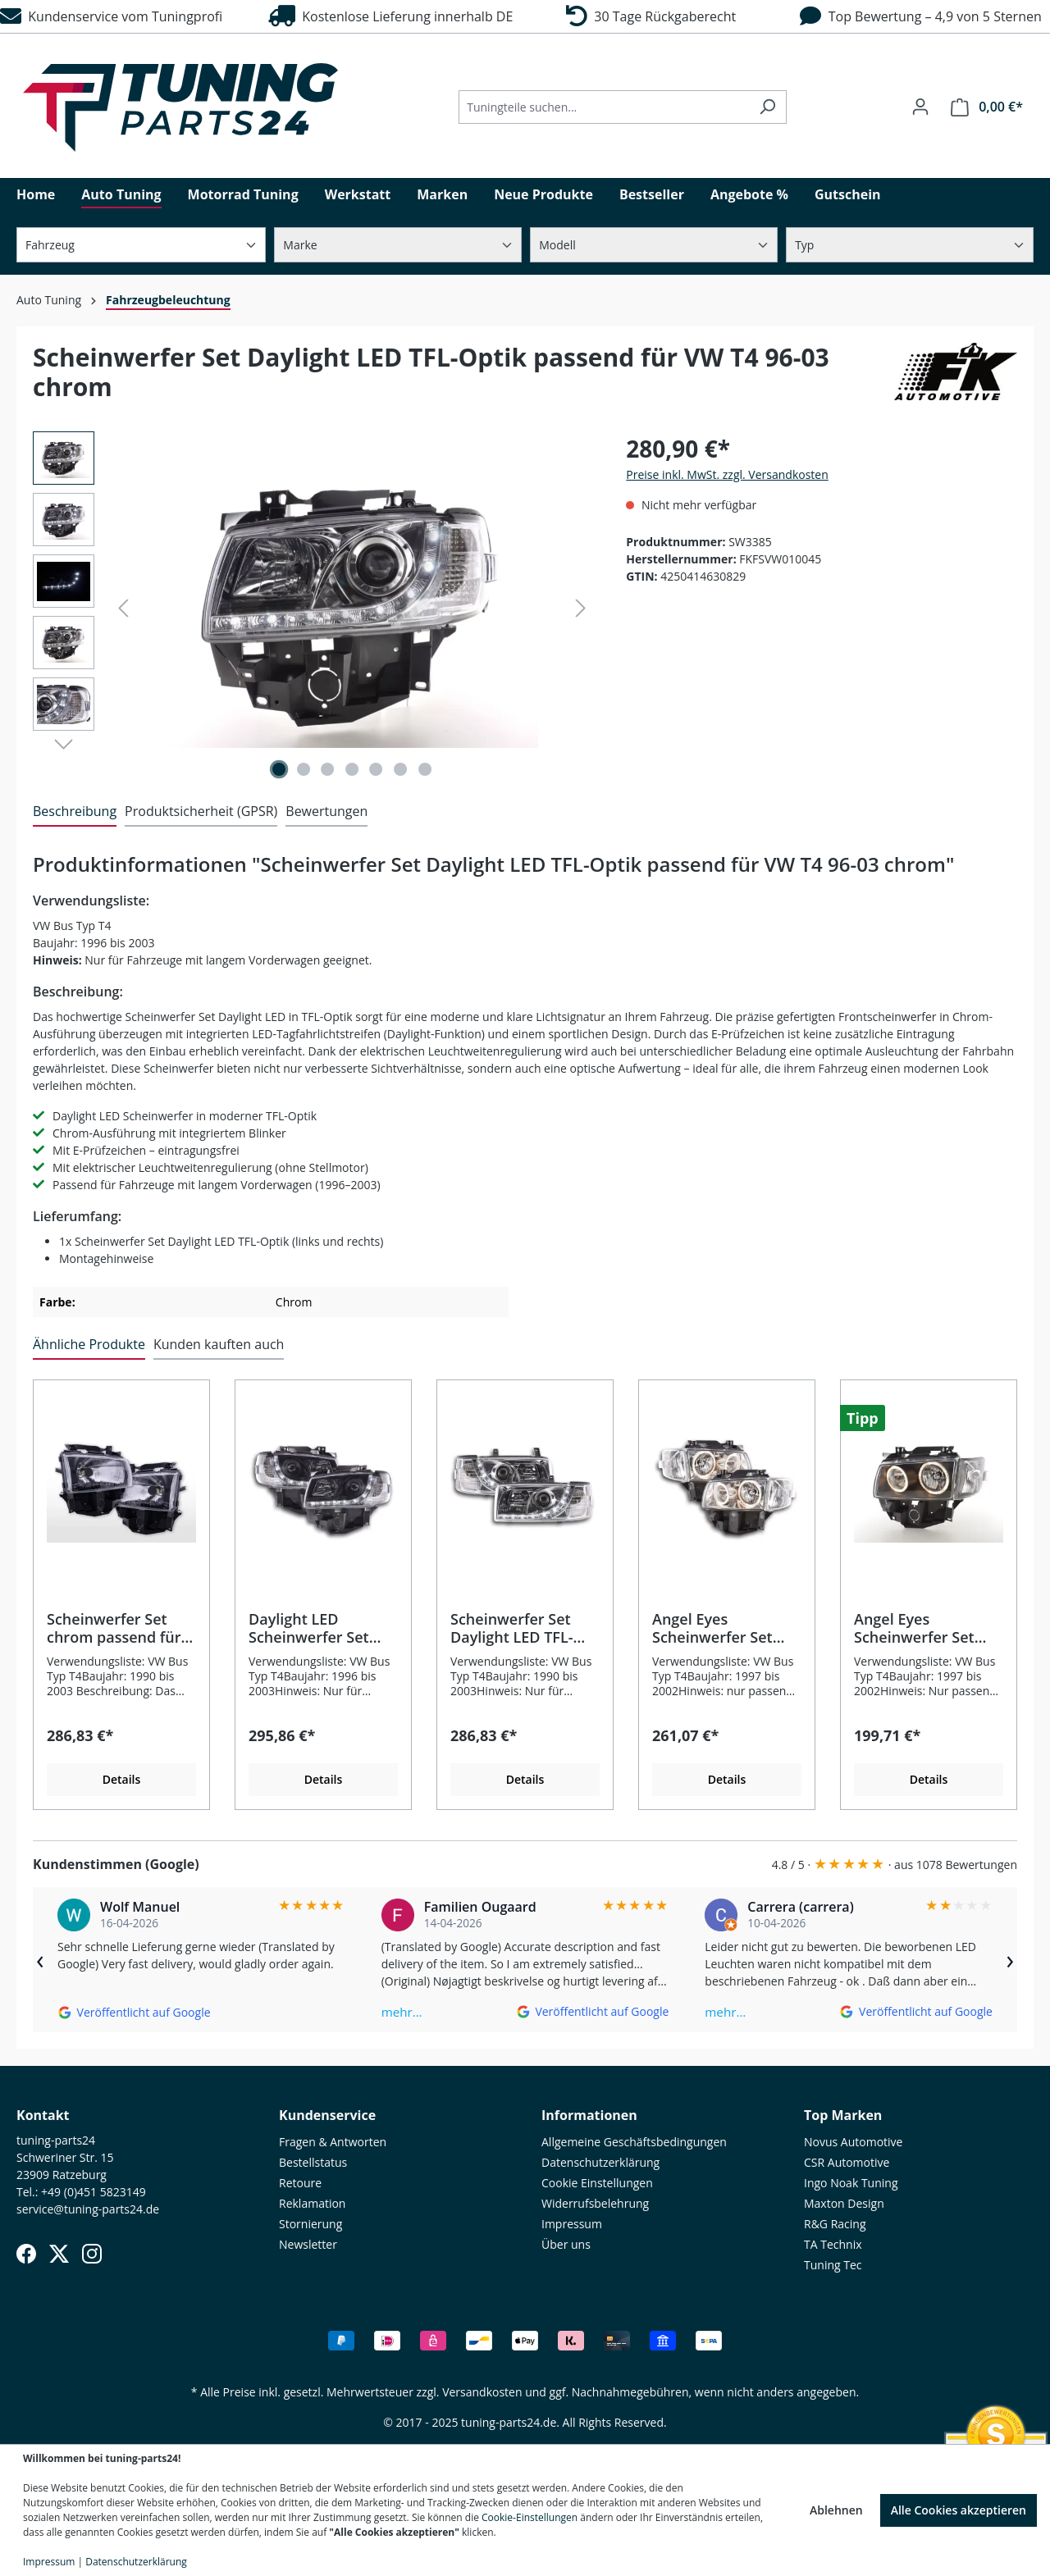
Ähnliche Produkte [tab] (89, 1344)
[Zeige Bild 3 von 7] (327, 769)
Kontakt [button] (43, 2115)
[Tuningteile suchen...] (604, 107)
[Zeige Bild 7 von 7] (424, 769)
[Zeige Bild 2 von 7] (303, 769)
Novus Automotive (853, 2142)
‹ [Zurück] (40, 1959)
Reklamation (312, 2203)
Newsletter (308, 2244)
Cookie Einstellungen (597, 2183)
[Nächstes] (580, 608)
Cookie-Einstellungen (530, 2517)
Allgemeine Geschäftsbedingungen (634, 2142)
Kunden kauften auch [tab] (219, 1344)
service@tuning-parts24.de (87, 2209)
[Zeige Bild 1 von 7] (278, 769)
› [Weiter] (1010, 1959)
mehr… (401, 2012)
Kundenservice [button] (327, 2115)
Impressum (571, 2224)
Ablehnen (836, 2510)
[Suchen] (767, 107)
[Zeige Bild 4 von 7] (351, 769)
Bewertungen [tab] (326, 811)
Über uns (566, 2244)
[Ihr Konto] (920, 106)
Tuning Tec (833, 2265)
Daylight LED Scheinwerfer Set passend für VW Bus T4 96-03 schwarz (319, 1628)
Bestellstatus (313, 2162)
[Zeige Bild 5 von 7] (376, 769)
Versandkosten (482, 2392)
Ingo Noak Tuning (851, 2183)
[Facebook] (26, 2254)
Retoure (300, 2183)
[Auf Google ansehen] (134, 2012)
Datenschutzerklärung (600, 2162)
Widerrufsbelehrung (595, 2203)
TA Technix (833, 2244)
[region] (312, 607)
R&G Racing (835, 2224)
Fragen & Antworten (332, 2142)
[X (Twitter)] (59, 2254)
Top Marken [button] (843, 2115)
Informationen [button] (589, 2115)
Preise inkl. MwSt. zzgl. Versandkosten (727, 474)
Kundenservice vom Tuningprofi (111, 16)
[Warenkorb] (987, 107)
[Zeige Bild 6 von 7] (400, 769)
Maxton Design (844, 2203)
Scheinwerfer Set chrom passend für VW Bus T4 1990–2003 (114, 1628)
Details (122, 1779)
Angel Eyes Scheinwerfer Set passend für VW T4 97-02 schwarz (920, 1628)
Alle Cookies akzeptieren (958, 2510)
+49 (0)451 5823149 (93, 2192)
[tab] (74, 812)
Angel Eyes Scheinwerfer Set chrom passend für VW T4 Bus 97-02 (719, 1628)
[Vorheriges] (123, 608)
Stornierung (310, 2224)
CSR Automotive (846, 2162)
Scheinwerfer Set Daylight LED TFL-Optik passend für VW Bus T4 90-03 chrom (514, 1628)
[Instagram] (92, 2254)
